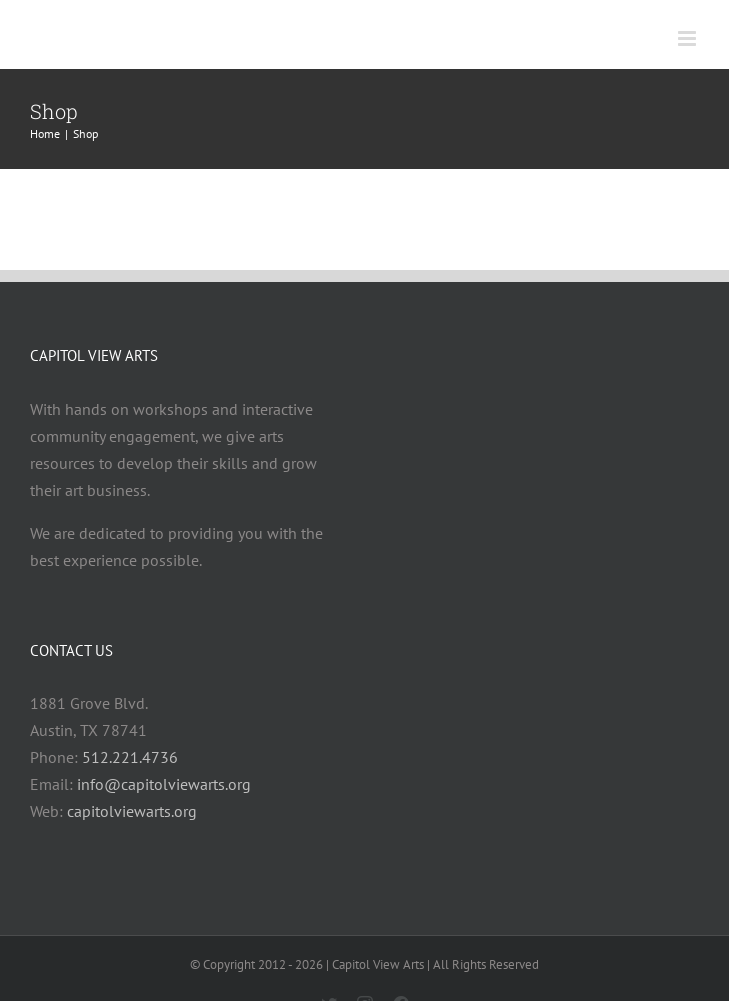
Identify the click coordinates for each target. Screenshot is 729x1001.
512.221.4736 (130, 757)
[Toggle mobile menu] (688, 38)
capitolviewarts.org (132, 811)
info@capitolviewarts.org (164, 784)
